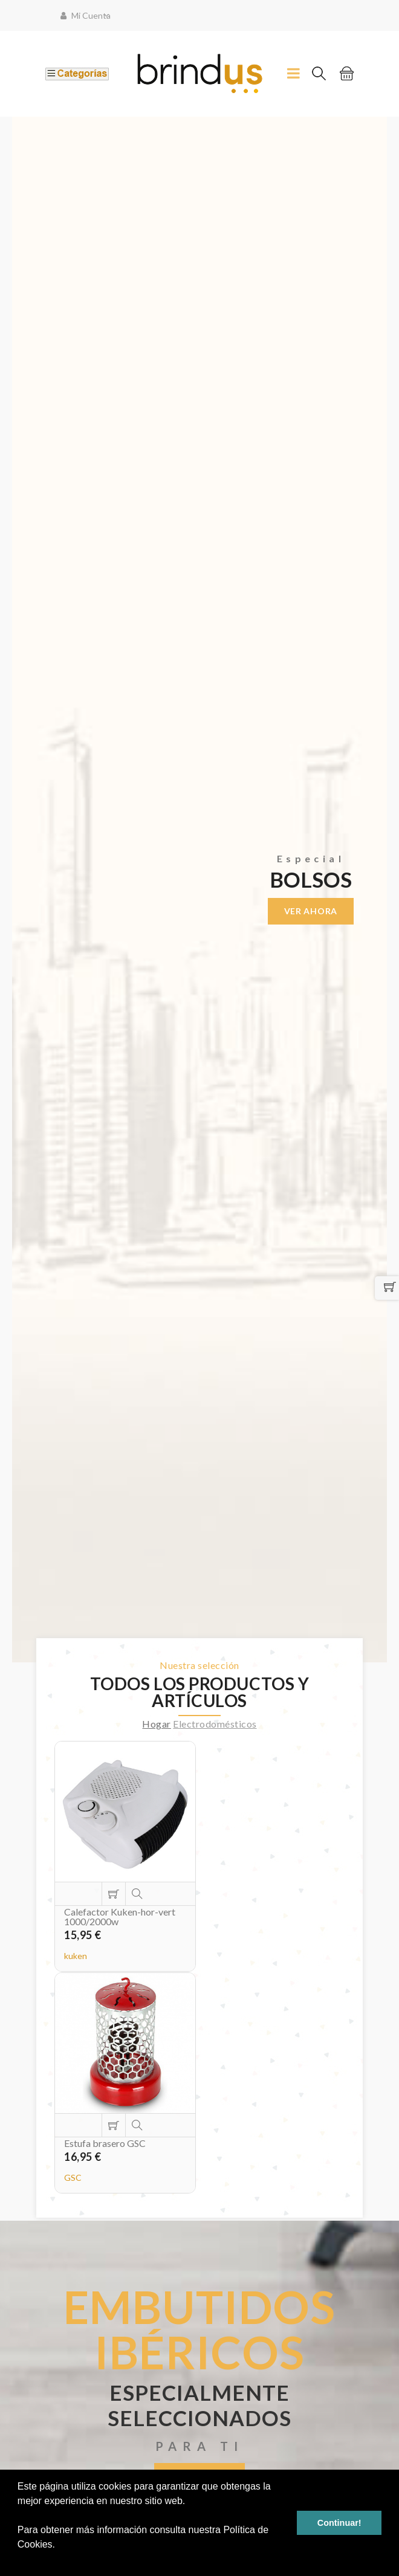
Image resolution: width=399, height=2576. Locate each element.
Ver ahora (310, 911)
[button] (19, 2560)
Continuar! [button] (339, 2523)
